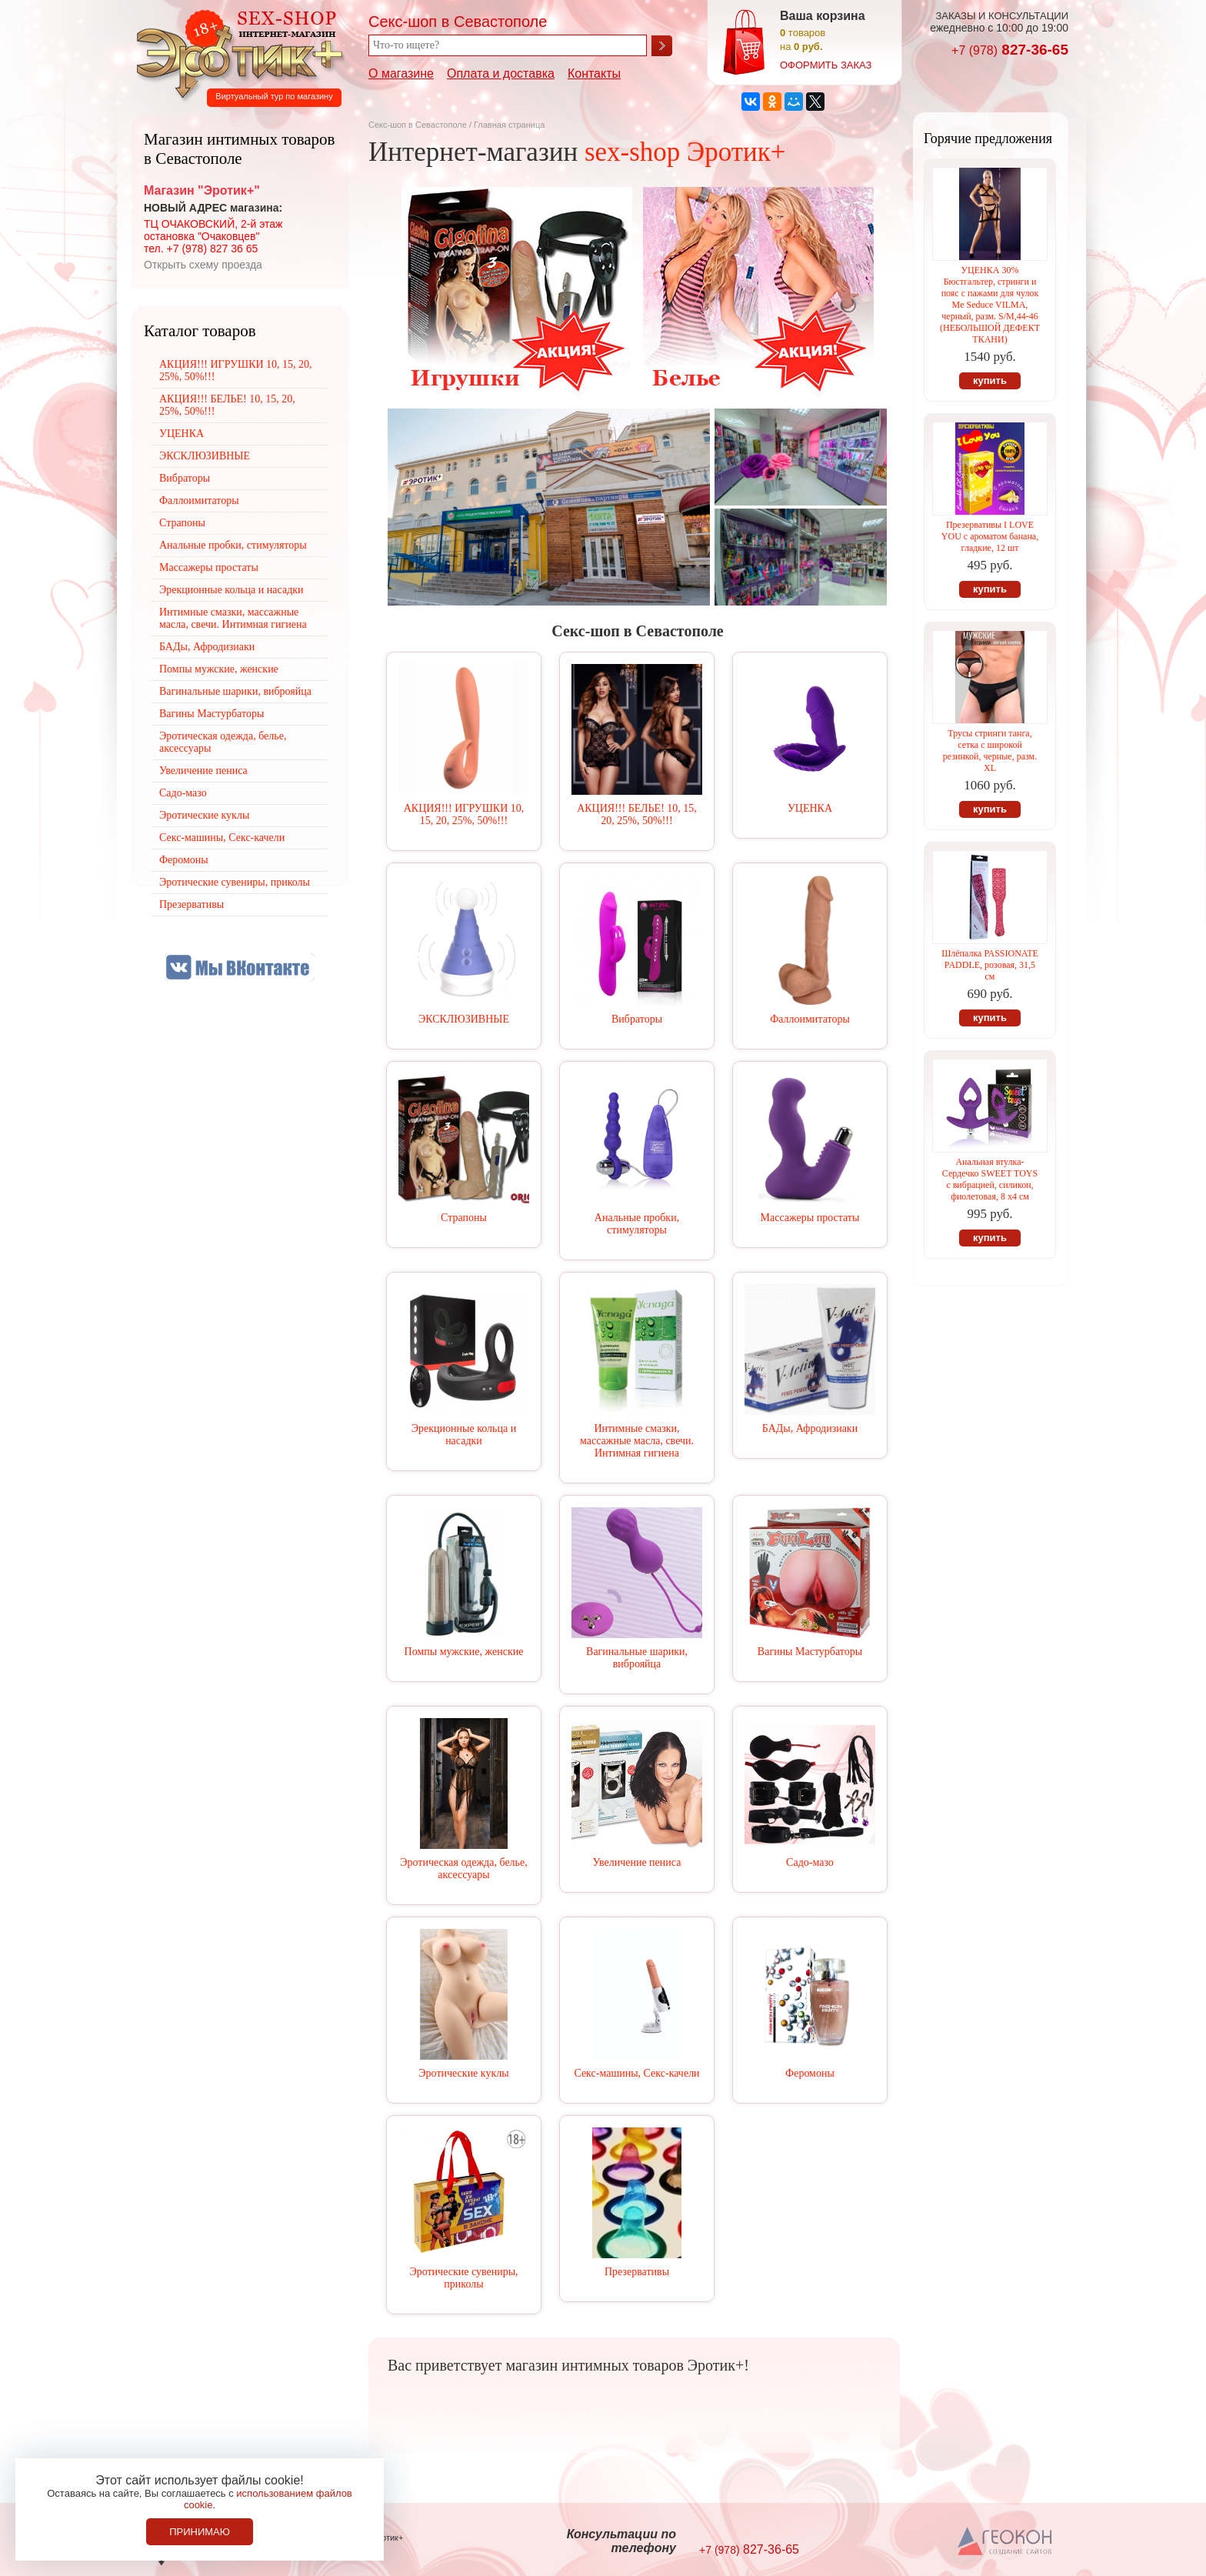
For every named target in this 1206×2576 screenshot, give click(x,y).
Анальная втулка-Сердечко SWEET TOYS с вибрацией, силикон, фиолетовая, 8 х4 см (990, 1179)
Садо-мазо (810, 1862)
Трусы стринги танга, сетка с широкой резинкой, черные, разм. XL (990, 750)
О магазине (401, 73)
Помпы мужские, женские (464, 1651)
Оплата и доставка (501, 73)
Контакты (594, 73)
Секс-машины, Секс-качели (636, 2073)
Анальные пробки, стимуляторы (637, 1224)
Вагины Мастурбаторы (810, 1651)
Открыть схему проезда (203, 265)
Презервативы (637, 2271)
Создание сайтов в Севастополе (1005, 2542)
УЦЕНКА (810, 808)
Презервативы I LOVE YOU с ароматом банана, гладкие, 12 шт (989, 536)
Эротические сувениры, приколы (463, 2278)
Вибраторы (636, 1019)
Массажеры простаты (810, 1217)
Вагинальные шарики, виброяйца (637, 1658)
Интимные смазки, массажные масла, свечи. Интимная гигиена (637, 1441)
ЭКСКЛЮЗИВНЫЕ (463, 1019)
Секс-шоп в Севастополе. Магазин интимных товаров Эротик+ (235, 52)
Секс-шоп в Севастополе (417, 124)
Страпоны (464, 1217)
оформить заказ (825, 65)
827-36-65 (1009, 50)
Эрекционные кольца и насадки (463, 1434)
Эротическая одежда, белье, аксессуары (463, 1868)
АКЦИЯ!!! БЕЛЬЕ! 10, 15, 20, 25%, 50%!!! (637, 814)
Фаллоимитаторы (810, 1019)
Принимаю (199, 2532)
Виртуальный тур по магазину (273, 96)
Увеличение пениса (637, 1862)
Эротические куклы (463, 2073)
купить (990, 380)
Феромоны (810, 2073)
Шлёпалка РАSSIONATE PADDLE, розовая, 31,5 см (989, 965)
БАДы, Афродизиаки (810, 1428)
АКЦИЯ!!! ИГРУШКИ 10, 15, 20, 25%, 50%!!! (464, 814)
